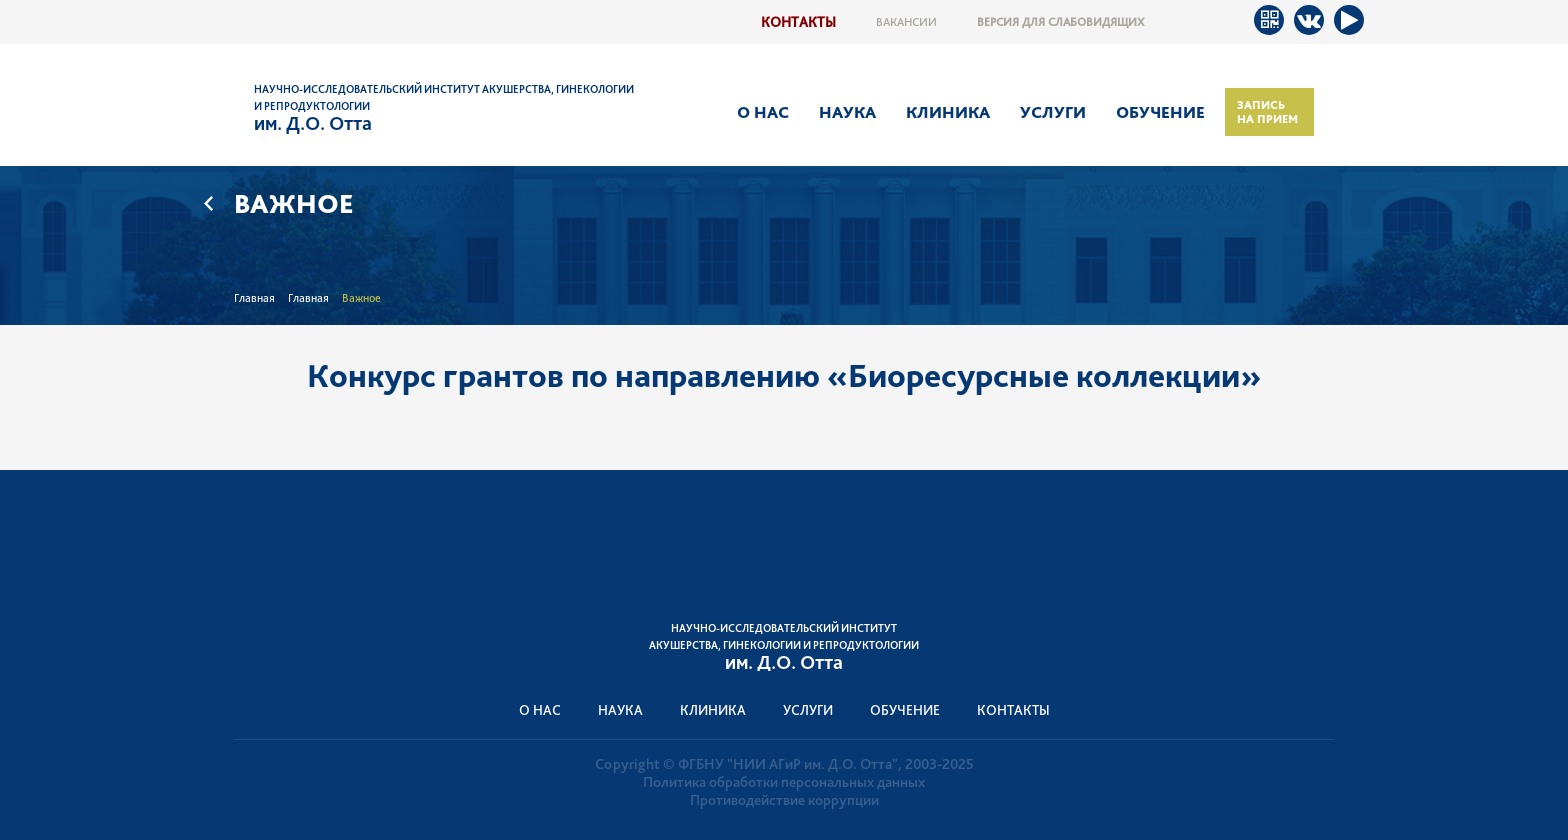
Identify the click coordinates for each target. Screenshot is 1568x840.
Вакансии (906, 22)
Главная (254, 298)
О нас (763, 112)
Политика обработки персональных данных (784, 782)
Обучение (1160, 112)
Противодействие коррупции (784, 800)
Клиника (948, 112)
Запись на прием (1267, 112)
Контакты (798, 21)
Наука (847, 112)
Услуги (1053, 112)
